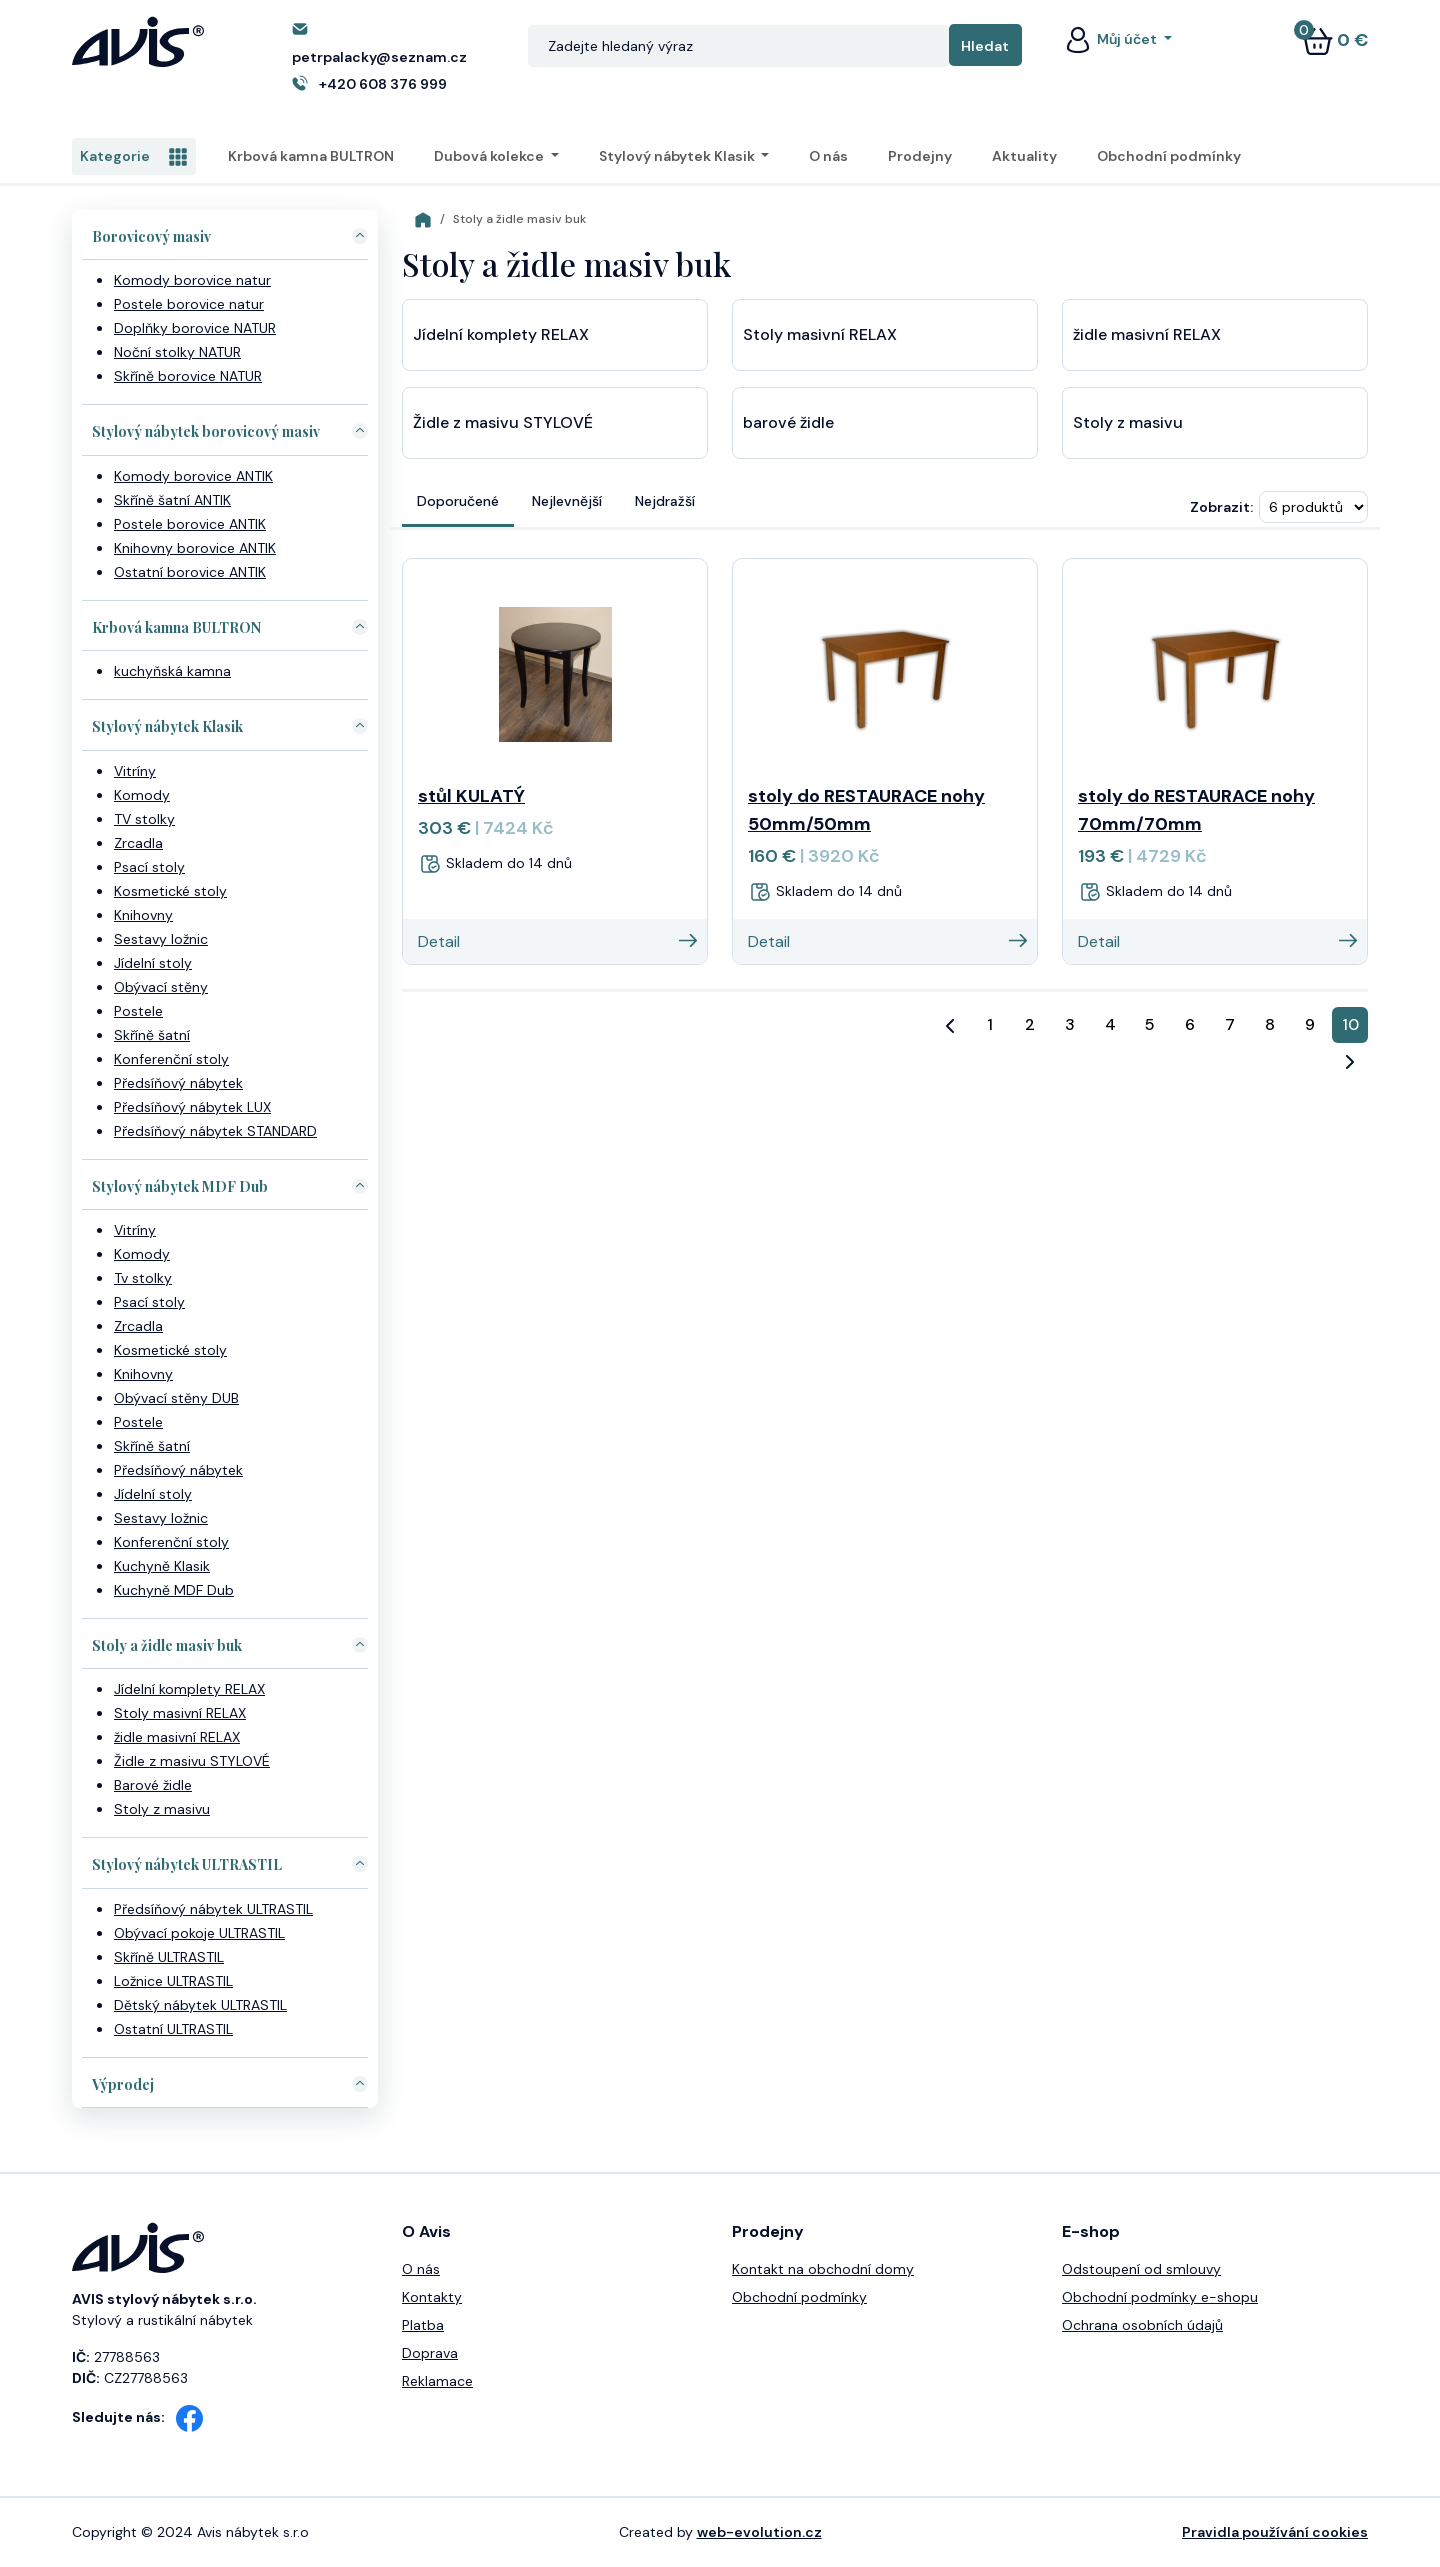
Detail (557, 941)
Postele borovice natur (189, 304)
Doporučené (458, 501)
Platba (423, 2325)
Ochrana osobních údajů (1142, 2325)
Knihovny (143, 915)
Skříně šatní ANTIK (172, 500)
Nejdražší (665, 501)
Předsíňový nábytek (178, 1083)
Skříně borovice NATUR (188, 376)
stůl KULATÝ (471, 796)
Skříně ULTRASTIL (169, 1957)
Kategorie (134, 157)
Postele (138, 1011)
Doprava (430, 2353)
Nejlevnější (567, 501)
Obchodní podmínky (1169, 156)
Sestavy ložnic (161, 939)
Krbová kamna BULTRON (311, 156)
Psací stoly (149, 867)
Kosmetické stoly (170, 891)
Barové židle (153, 1785)
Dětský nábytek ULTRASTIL (200, 2005)
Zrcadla (138, 843)
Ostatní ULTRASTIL (173, 2029)
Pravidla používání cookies (1275, 2532)
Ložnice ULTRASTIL (173, 1981)
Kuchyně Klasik (162, 1566)
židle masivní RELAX (177, 1737)
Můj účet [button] (1111, 39)
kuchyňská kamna (172, 671)
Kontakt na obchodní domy (823, 2269)
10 (1350, 1024)
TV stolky (144, 819)
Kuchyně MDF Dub (174, 1590)
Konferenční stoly (171, 1059)
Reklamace (437, 2381)
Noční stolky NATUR (177, 352)
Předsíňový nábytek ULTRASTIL (213, 1909)
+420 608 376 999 (383, 84)
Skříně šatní (152, 1035)
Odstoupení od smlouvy (1141, 2269)
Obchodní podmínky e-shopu (1160, 2297)
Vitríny (135, 771)
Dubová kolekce (490, 156)
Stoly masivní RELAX (180, 1713)
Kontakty (432, 2297)
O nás (828, 156)
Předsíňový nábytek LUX (192, 1107)
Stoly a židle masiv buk (167, 1645)
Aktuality (1024, 156)
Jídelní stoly (153, 963)
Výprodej (123, 2084)
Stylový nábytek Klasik (678, 156)
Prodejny (920, 156)
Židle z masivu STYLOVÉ (192, 1761)
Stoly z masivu (162, 1809)
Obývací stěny (161, 987)
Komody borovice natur (192, 280)
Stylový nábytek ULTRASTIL (187, 1864)
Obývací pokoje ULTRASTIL (199, 1933)
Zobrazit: (1221, 507)
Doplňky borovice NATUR (195, 328)
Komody (142, 795)
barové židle (788, 422)
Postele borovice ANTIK (190, 524)
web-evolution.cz (759, 2532)
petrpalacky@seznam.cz (379, 57)
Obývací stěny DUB (176, 1398)
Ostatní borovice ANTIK (190, 572)
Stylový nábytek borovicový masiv (206, 431)
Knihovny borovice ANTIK (195, 548)
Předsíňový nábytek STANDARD (215, 1131)
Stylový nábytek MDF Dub (180, 1186)
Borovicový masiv (151, 236)
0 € (1335, 40)
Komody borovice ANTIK (193, 476)
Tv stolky (143, 1278)
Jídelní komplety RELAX (189, 1689)
